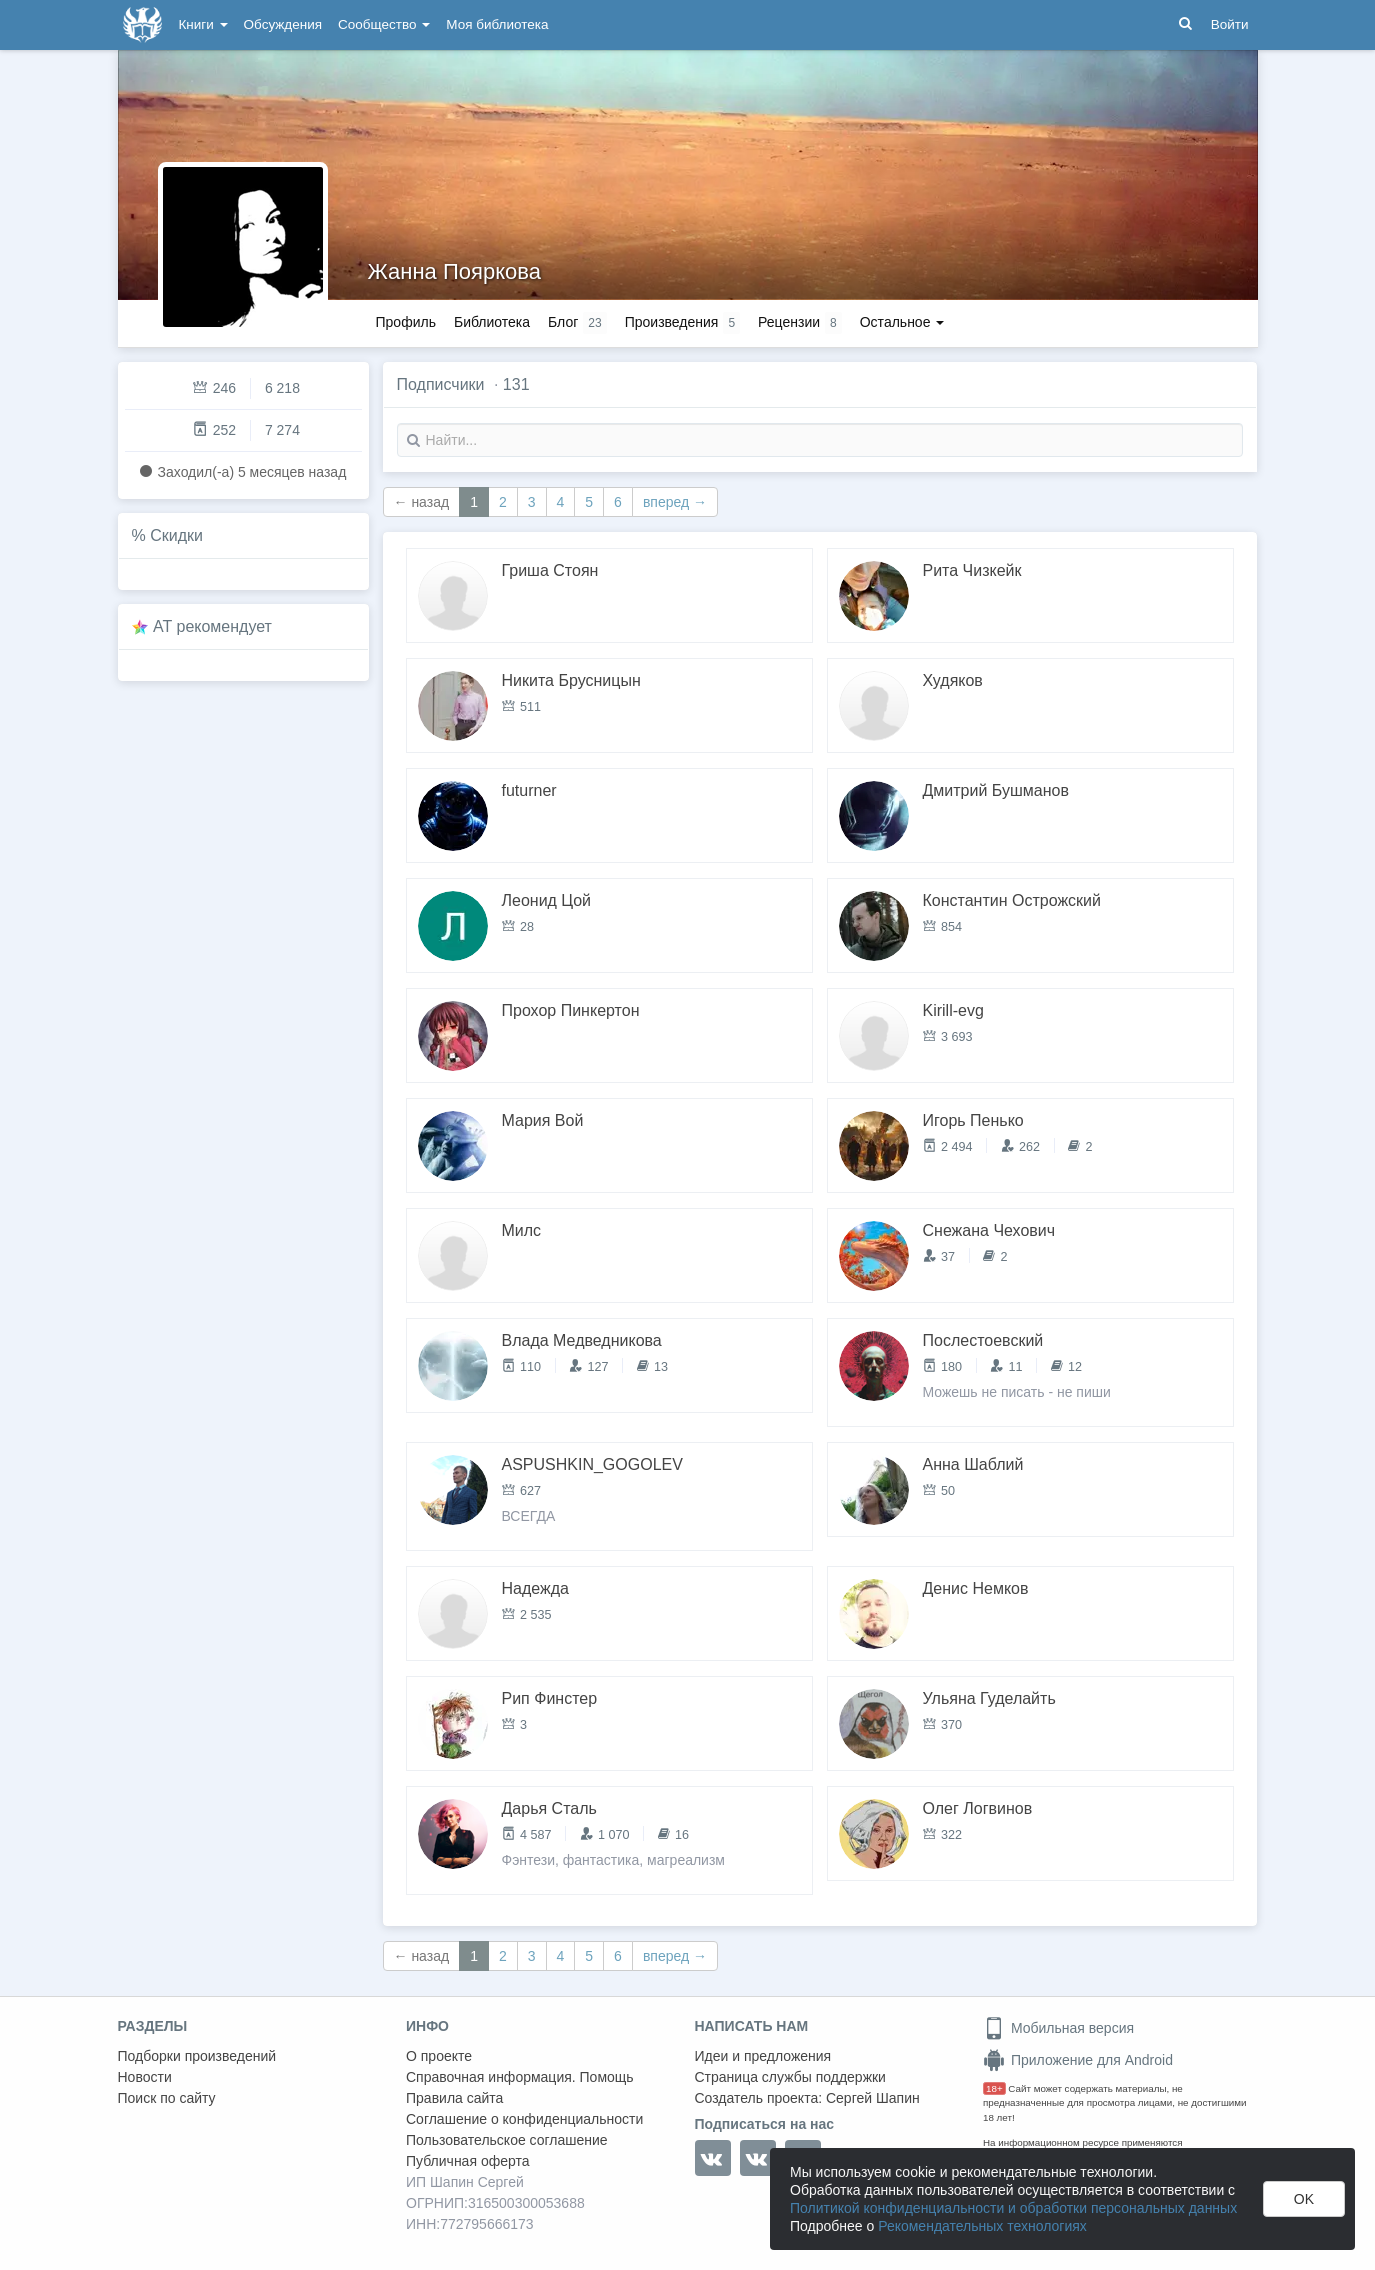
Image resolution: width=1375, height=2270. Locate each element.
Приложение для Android (1078, 2060)
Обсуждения (283, 24)
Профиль (406, 322)
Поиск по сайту (167, 2098)
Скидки (176, 535)
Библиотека (492, 322)
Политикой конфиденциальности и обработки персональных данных (1013, 2208)
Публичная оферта (468, 2161)
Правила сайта (454, 2098)
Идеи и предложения (763, 2056)
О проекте (439, 2056)
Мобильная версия (1058, 2028)
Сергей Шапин (873, 2098)
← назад (422, 502)
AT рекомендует (212, 626)
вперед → (675, 502)
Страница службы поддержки (790, 2077)
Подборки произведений (197, 2056)
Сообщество (384, 24)
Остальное (902, 322)
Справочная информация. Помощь (520, 2077)
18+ (994, 2088)
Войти (1230, 24)
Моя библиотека (497, 24)
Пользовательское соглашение (507, 2140)
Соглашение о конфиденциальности (524, 2119)
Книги (203, 24)
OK (1304, 2199)
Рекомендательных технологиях (982, 2226)
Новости (145, 2077)
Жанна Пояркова (454, 271)
